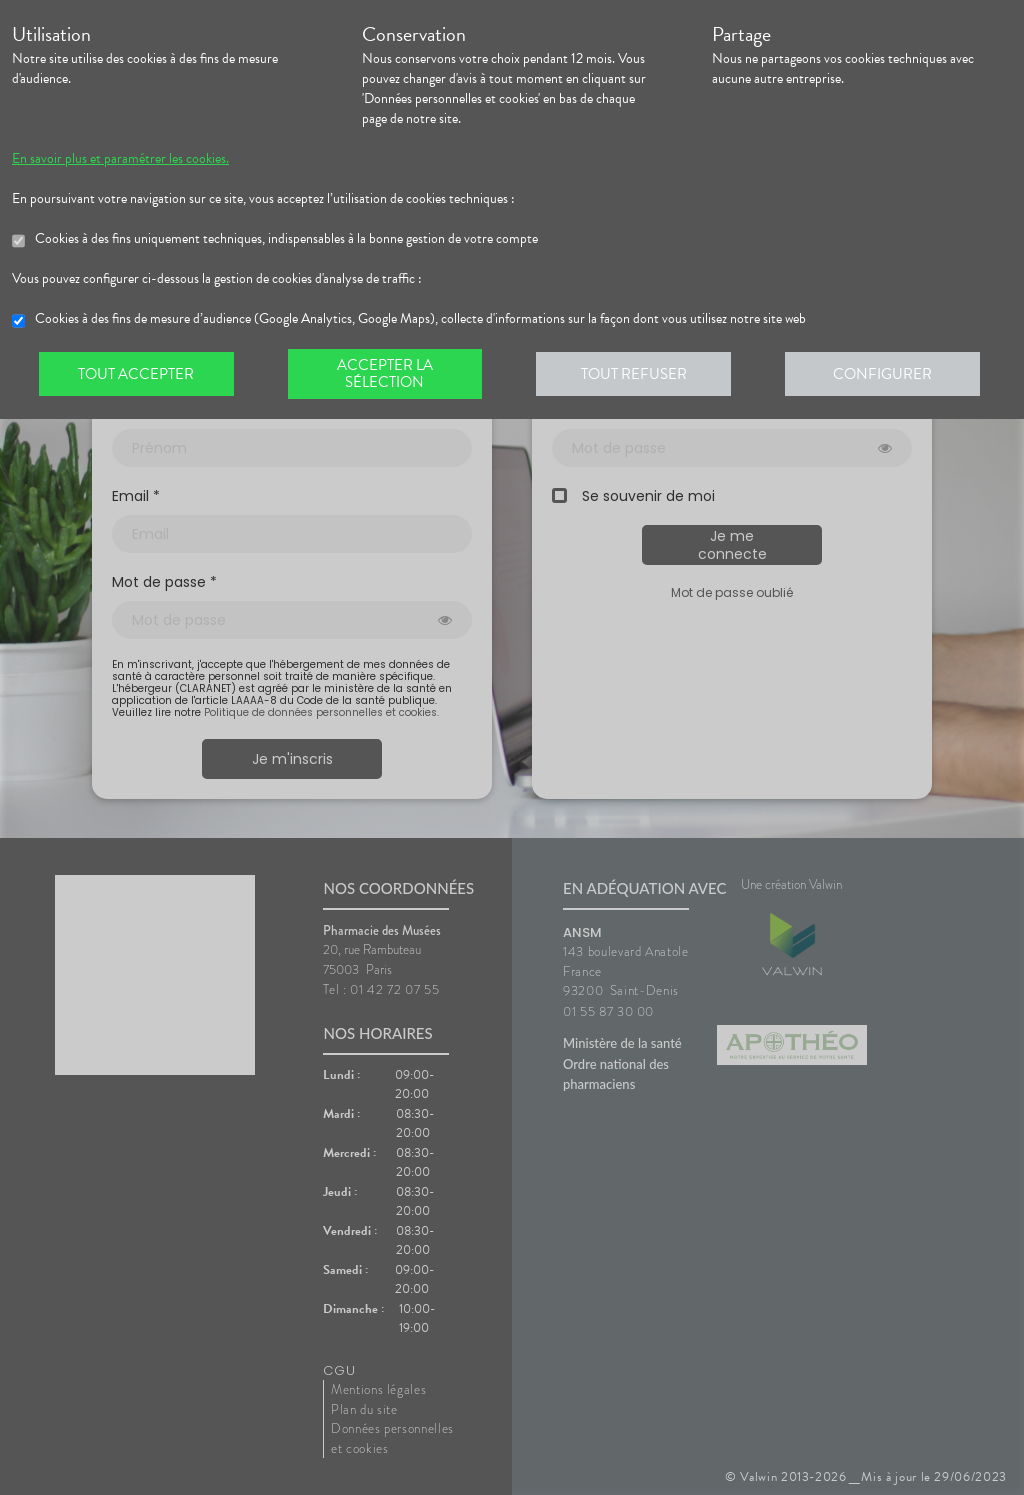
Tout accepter (137, 374)
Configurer (887, 374)
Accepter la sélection (387, 374)
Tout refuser (637, 374)
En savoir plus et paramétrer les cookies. (120, 159)
